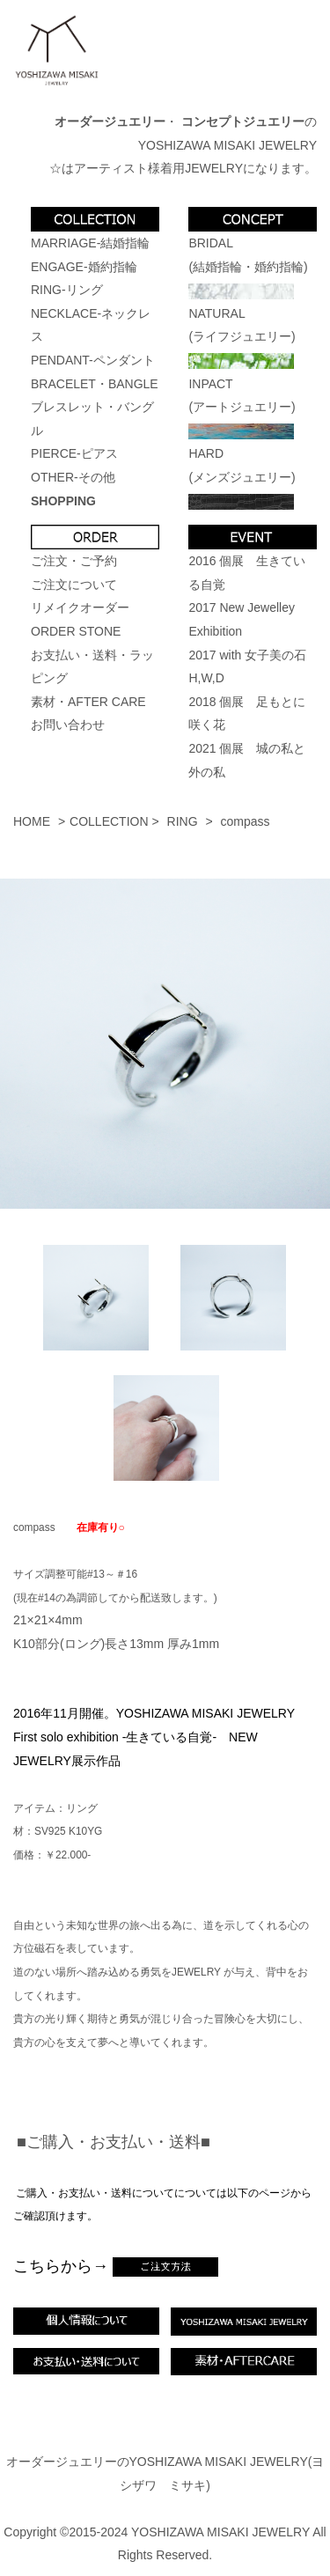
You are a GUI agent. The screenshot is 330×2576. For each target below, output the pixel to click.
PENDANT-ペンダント (93, 360)
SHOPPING (63, 501)
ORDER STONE (76, 631)
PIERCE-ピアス (74, 453)
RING (182, 821)
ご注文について (74, 585)
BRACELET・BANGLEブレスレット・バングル (94, 407)
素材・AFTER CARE (88, 702)
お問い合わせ (68, 725)
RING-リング (67, 290)
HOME (31, 821)
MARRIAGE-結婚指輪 (90, 243)
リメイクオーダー (80, 607)
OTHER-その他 (73, 477)
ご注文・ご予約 (74, 561)
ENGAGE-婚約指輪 (84, 267)
